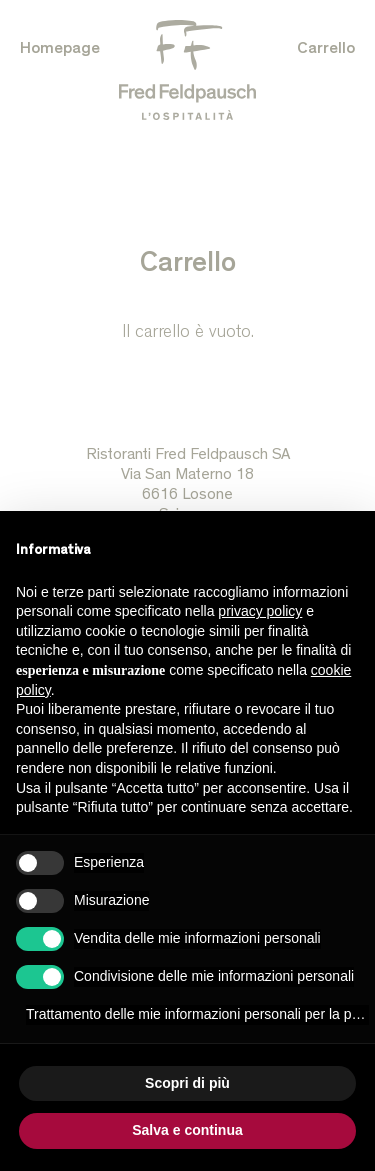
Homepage (60, 50)
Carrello (326, 50)
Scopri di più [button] (187, 1083)
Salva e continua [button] (187, 1130)
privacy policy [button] (260, 611)
